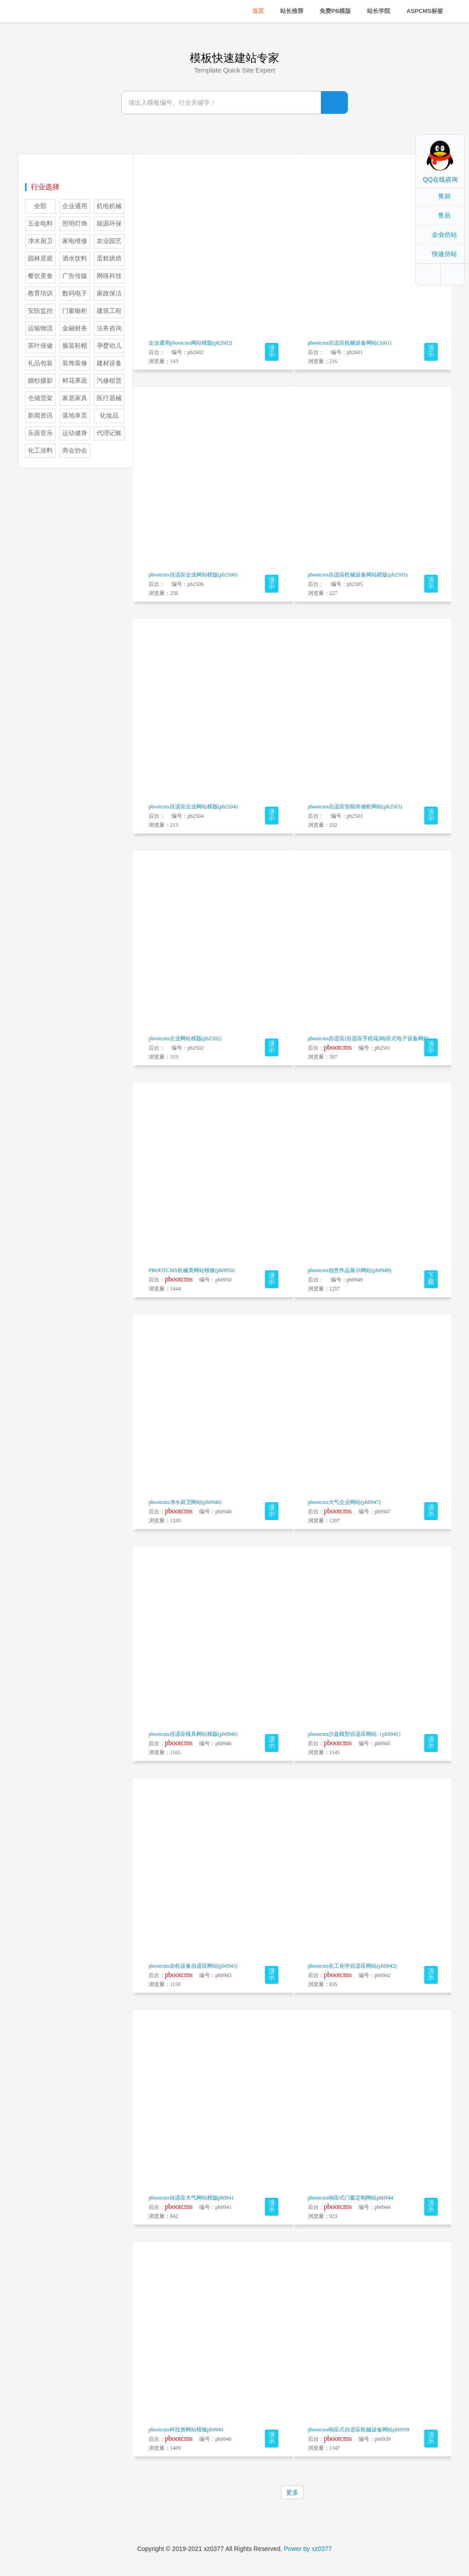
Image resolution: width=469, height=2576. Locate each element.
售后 (444, 215)
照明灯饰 (74, 223)
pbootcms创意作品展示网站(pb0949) (350, 1270)
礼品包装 (40, 363)
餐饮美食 (40, 276)
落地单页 (74, 415)
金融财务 (74, 328)
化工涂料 (40, 450)
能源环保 (109, 223)
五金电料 (40, 223)
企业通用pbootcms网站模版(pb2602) (190, 343)
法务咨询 (109, 328)
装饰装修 (74, 363)
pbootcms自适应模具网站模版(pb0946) (193, 1734)
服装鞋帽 (74, 345)
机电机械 (109, 206)
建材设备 (109, 363)
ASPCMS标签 (424, 11)
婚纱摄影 (40, 380)
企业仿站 (444, 234)
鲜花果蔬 (74, 380)
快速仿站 (444, 253)
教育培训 (40, 293)
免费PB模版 (335, 11)
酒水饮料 (74, 258)
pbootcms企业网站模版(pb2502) (185, 1038)
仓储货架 (40, 398)
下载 (431, 1278)
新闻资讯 (40, 415)
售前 (444, 196)
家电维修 (74, 241)
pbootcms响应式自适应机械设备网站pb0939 (358, 2429)
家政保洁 (109, 293)
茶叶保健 (40, 345)
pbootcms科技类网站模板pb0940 (186, 2429)
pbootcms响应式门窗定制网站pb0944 (350, 2198)
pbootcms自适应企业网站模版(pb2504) (193, 806)
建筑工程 (109, 311)
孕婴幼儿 (109, 345)
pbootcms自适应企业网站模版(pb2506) (193, 575)
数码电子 (74, 293)
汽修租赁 (109, 380)
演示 (272, 351)
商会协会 (74, 450)
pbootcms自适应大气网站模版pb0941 (191, 2198)
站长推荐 (291, 11)
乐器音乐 (40, 433)
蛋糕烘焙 (109, 258)
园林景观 (40, 258)
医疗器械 (109, 398)
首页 (258, 11)
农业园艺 (109, 241)
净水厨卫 (40, 241)
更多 (292, 2492)
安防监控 (40, 311)
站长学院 (378, 11)
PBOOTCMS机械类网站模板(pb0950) (192, 1270)
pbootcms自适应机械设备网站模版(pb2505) (358, 575)
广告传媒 (74, 276)
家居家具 (74, 398)
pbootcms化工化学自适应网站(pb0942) (352, 1966)
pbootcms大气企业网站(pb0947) (344, 1502)
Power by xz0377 (308, 2548)
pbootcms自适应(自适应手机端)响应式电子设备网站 (368, 1038)
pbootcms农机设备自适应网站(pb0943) (193, 1966)
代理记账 (109, 433)
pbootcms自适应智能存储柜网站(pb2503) (355, 806)
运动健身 (74, 433)
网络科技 (109, 276)
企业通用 (74, 206)
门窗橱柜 (74, 311)
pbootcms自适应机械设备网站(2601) (350, 343)
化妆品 (109, 415)
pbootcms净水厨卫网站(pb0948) (185, 1502)
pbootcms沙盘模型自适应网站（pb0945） (356, 1734)
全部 (40, 206)
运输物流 (40, 328)
